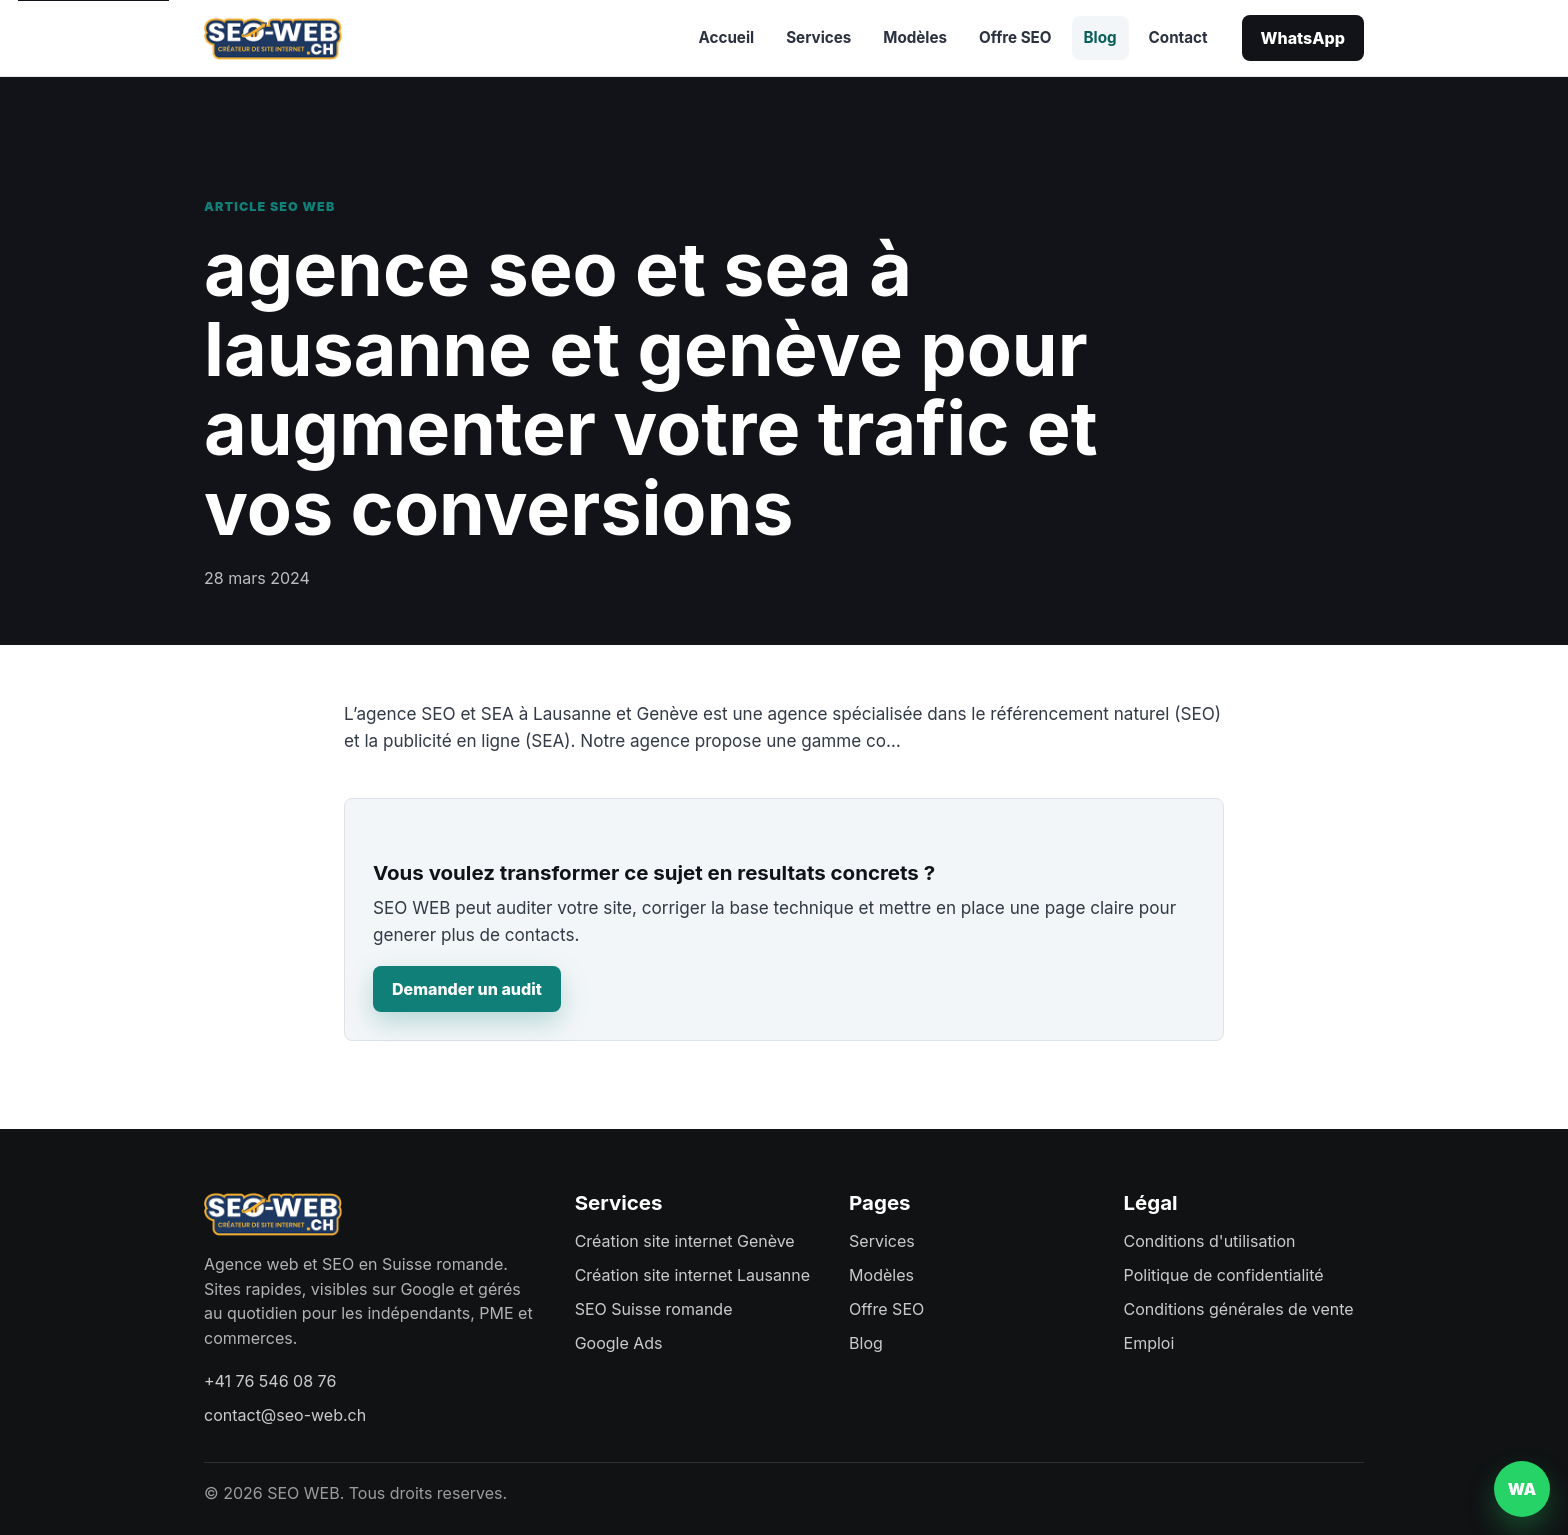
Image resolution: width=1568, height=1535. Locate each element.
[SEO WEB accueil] (273, 38)
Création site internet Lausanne (692, 1275)
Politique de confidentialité (1224, 1275)
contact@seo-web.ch (285, 1415)
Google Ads (619, 1343)
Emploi (1149, 1343)
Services (818, 37)
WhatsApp (1303, 38)
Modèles (915, 37)
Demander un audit (467, 989)
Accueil (727, 37)
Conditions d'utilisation (1210, 1241)
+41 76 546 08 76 (270, 1381)
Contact (1178, 37)
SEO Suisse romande (654, 1309)
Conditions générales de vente (1239, 1309)
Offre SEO (1015, 37)
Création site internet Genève (685, 1241)
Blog (1100, 37)
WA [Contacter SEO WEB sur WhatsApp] (1522, 1489)
